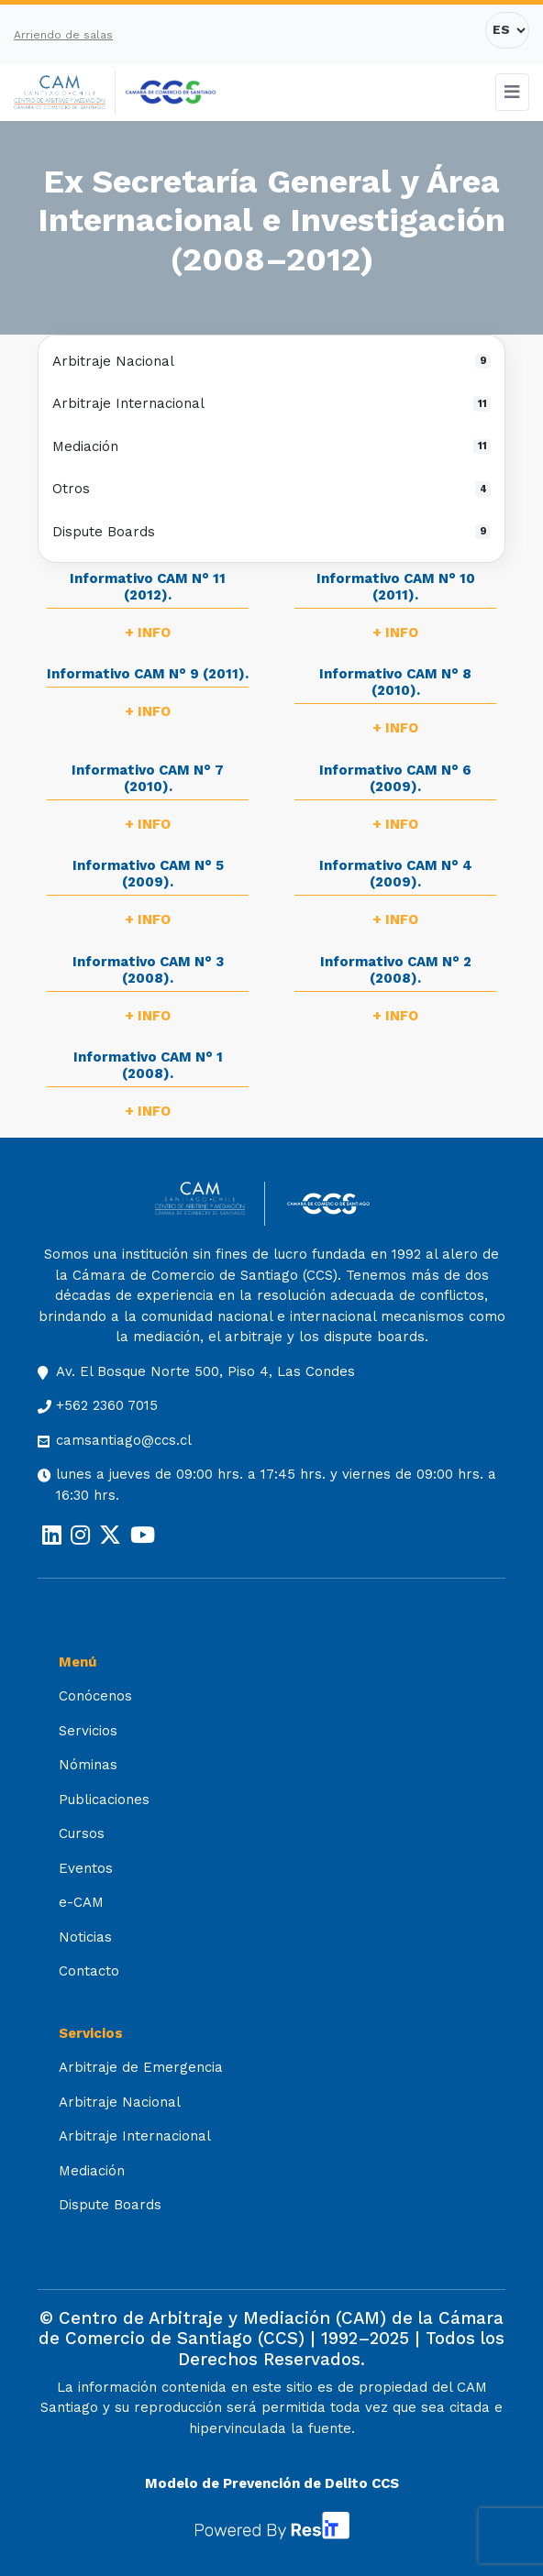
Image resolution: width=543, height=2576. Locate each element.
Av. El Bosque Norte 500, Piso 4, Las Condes (205, 1371)
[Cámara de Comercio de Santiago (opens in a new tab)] (170, 93)
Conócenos (95, 1696)
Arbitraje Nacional (271, 361)
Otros (271, 488)
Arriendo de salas (63, 34)
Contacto (89, 1971)
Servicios (88, 1731)
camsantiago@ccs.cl (124, 1440)
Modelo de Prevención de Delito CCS (272, 2483)
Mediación (271, 446)
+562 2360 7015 (107, 1405)
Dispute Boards (271, 531)
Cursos (82, 1833)
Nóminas (88, 1764)
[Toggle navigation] (512, 92)
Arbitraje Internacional (271, 403)
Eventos (86, 1868)
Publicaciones (104, 1799)
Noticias (85, 1937)
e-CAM (81, 1902)
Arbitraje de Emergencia (141, 2067)
